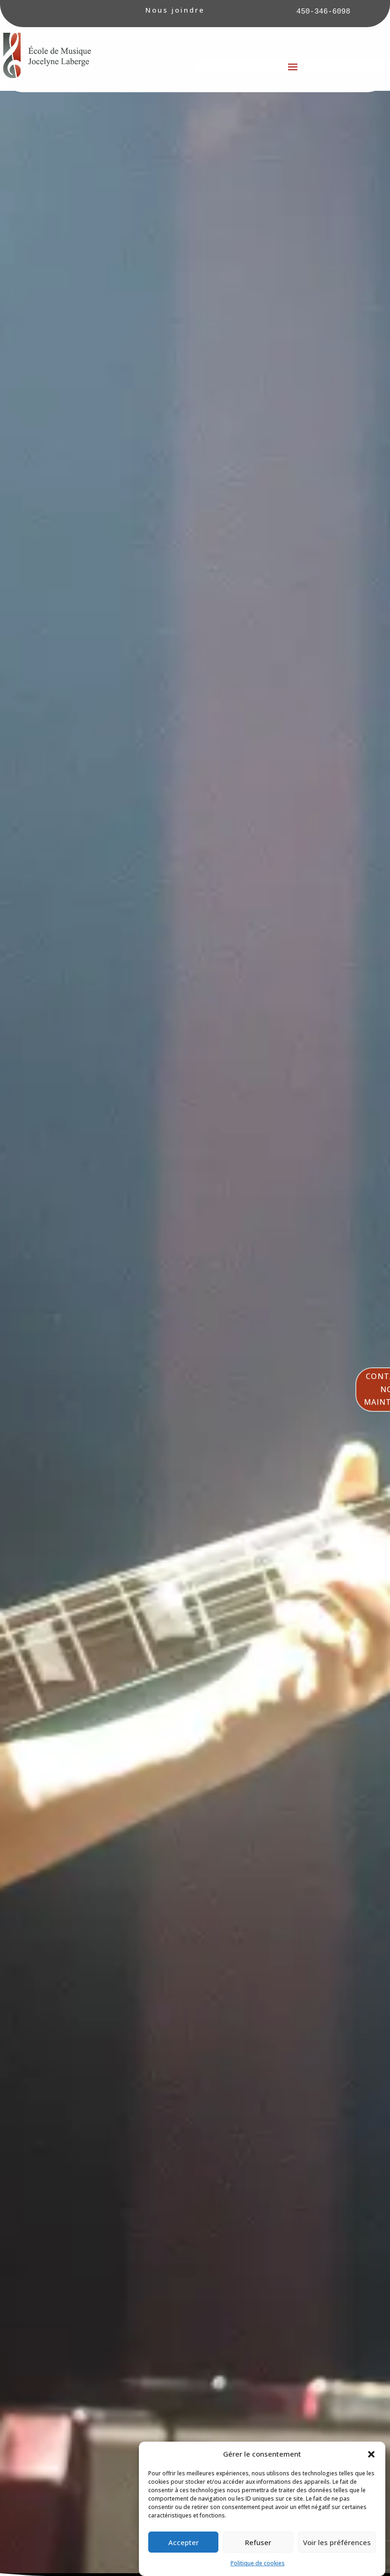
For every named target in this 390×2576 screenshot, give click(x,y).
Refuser (258, 2542)
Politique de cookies (258, 2563)
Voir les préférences (337, 2542)
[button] (371, 2454)
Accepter (183, 2542)
